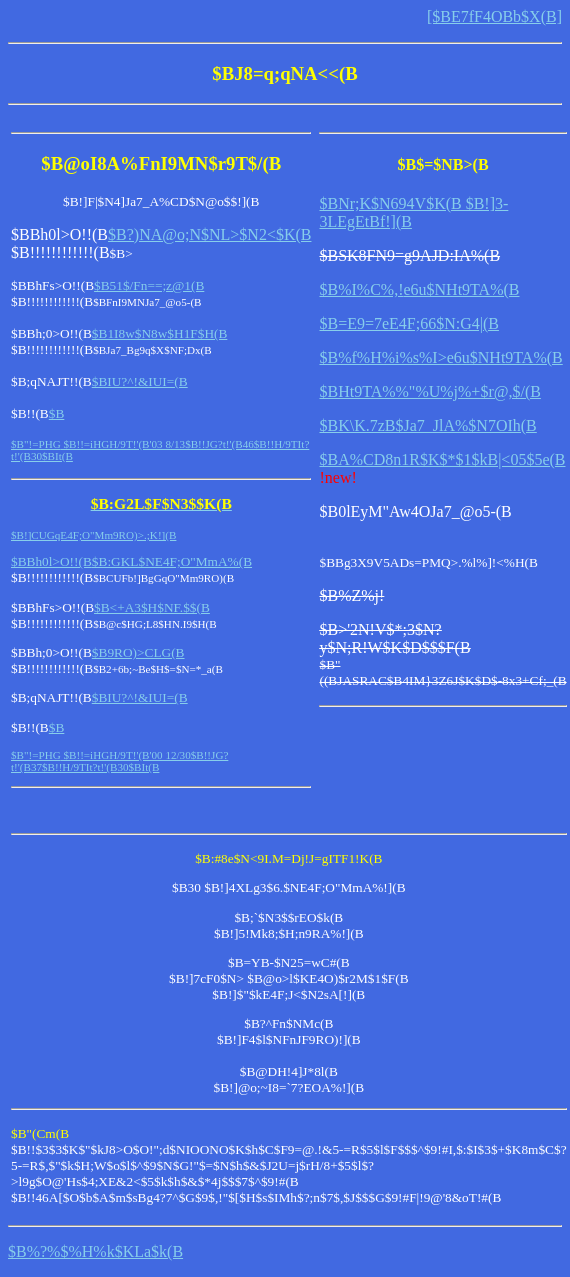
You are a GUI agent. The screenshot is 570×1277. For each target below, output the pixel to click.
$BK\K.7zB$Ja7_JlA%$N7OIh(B (427, 425)
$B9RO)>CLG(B (138, 652)
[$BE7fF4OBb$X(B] (494, 16)
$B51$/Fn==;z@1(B (149, 285)
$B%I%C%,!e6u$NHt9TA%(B (419, 289)
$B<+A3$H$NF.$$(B (152, 607)
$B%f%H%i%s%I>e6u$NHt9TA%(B (440, 357)
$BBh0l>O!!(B (51, 561)
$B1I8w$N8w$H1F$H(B (160, 333)
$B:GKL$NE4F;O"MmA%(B (172, 561)
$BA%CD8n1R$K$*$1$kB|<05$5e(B (442, 459)
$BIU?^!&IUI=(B (140, 381)
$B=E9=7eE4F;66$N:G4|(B (408, 323)
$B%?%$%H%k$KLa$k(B (95, 1251)
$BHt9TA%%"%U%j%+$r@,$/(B (429, 391)
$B (57, 413)
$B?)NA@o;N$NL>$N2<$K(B (209, 234)
